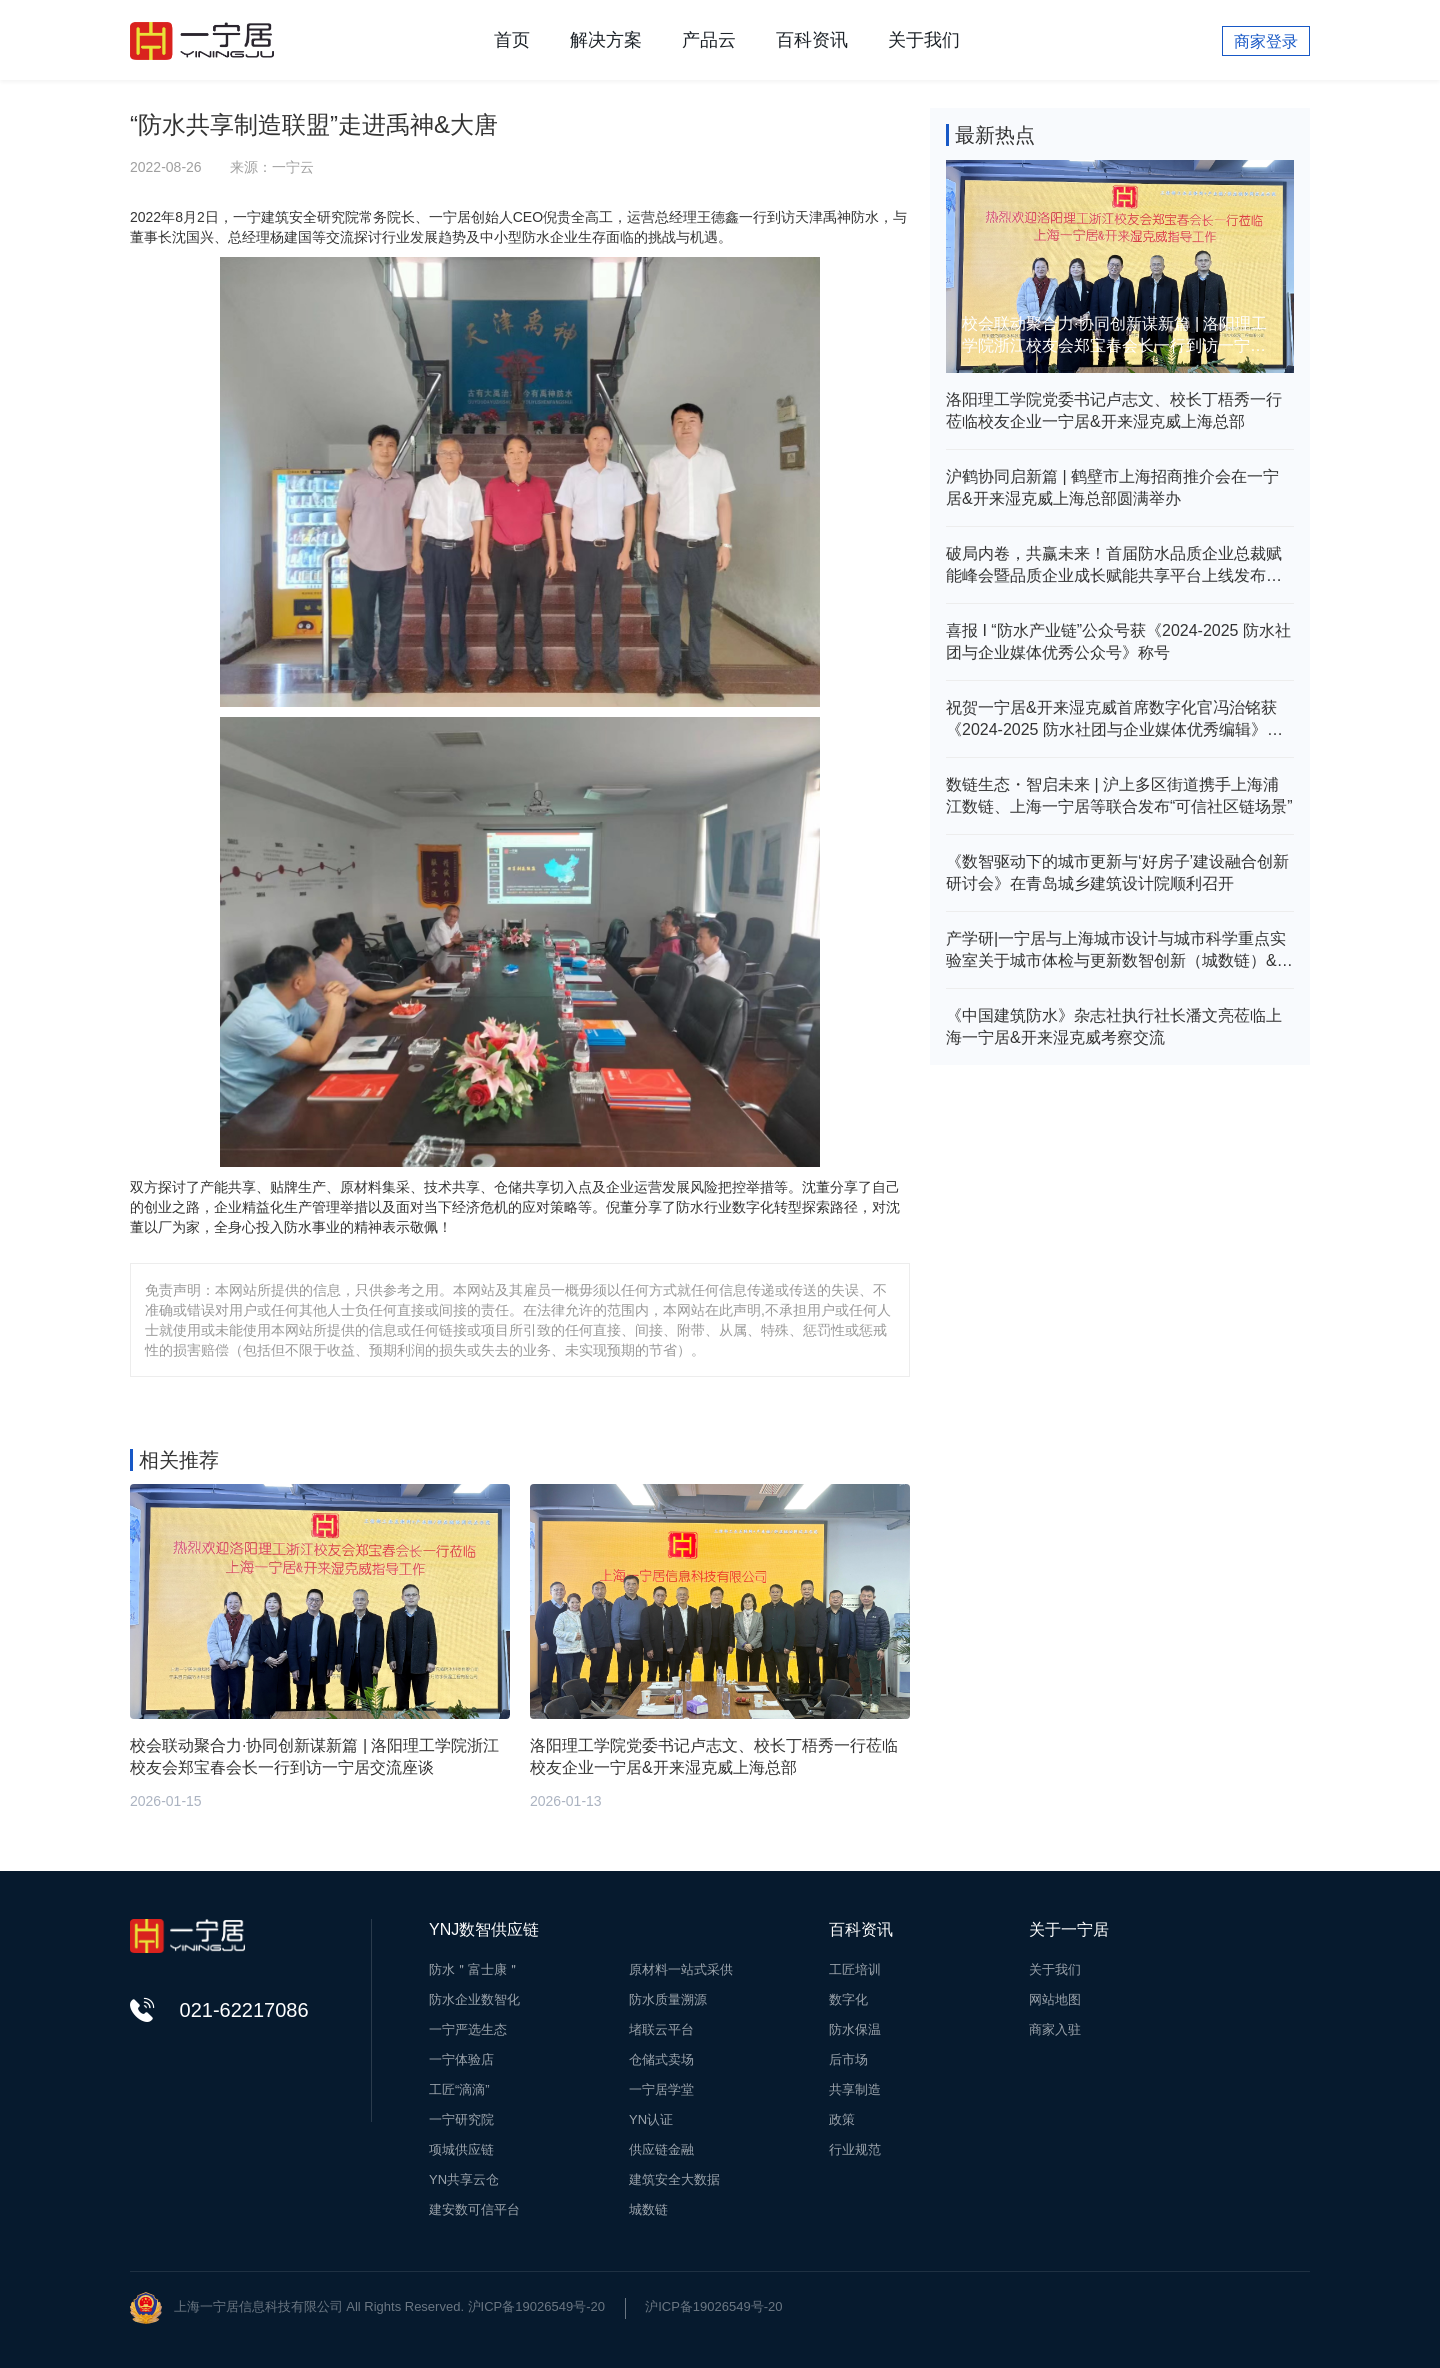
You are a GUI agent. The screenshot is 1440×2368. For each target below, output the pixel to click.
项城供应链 (461, 2149)
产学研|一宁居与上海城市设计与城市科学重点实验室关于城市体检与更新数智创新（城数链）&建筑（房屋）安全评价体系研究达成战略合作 (1119, 951)
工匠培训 (855, 1969)
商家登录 (1266, 41)
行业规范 (855, 2149)
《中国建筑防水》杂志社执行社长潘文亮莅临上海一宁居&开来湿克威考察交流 (1114, 1026)
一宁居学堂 (661, 2089)
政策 (842, 2119)
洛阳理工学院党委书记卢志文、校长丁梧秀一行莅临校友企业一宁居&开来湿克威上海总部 (1114, 410)
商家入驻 (1055, 2029)
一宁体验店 (461, 2059)
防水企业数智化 (474, 1999)
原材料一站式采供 (681, 1969)
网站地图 (1055, 1999)
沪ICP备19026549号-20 (713, 2306)
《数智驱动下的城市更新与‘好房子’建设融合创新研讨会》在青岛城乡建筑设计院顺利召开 (1117, 872)
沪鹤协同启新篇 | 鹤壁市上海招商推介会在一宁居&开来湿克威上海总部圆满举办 (1112, 487)
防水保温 (855, 2029)
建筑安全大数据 (674, 2179)
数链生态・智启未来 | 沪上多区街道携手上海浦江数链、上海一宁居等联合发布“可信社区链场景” (1119, 795)
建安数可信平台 (474, 2209)
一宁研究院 (461, 2119)
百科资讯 (812, 40)
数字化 (848, 1999)
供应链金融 (661, 2149)
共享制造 (855, 2089)
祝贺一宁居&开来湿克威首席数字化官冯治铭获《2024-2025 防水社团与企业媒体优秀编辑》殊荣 (1114, 720)
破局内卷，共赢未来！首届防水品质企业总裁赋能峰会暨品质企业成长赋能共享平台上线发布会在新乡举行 (1114, 566)
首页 (512, 40)
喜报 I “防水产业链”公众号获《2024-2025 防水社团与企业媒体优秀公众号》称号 (1118, 641)
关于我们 (924, 40)
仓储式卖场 (661, 2059)
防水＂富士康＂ (474, 1969)
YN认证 (651, 2119)
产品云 (709, 40)
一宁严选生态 (468, 2029)
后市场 (848, 2059)
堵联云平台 (661, 2029)
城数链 (648, 2209)
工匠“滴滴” (459, 2089)
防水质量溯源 (668, 1999)
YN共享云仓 (464, 2179)
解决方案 (606, 40)
